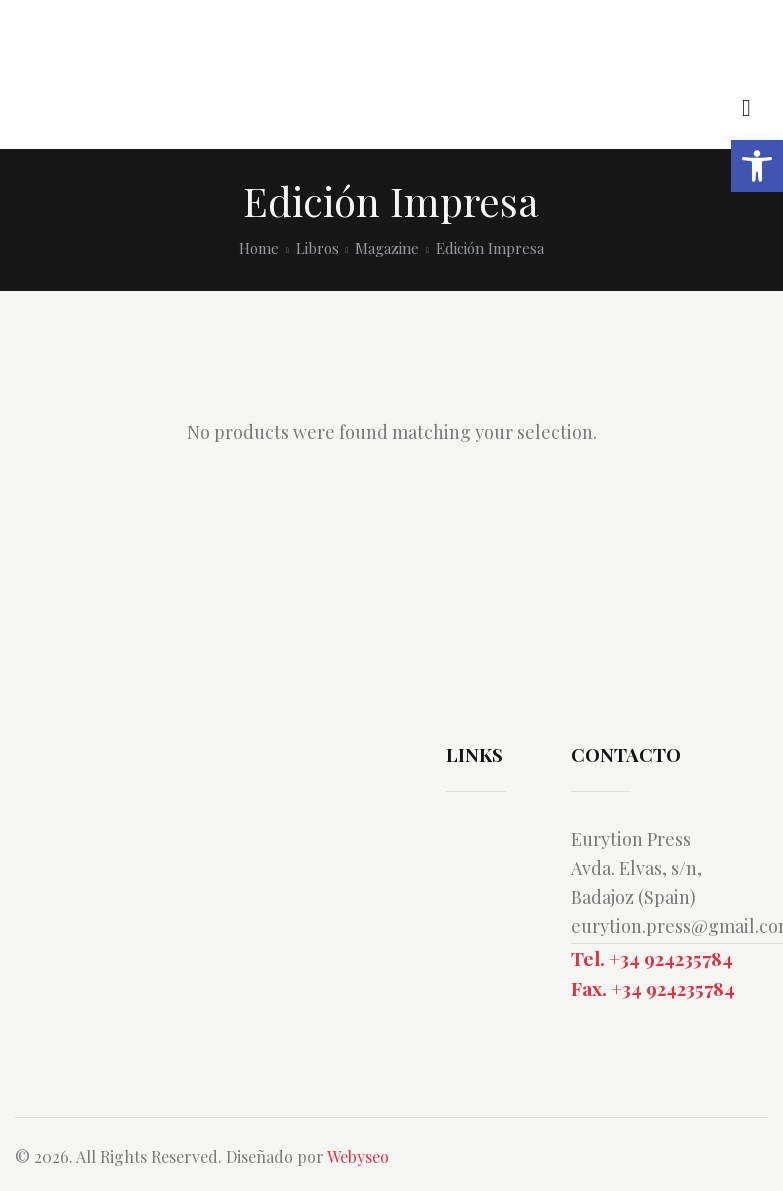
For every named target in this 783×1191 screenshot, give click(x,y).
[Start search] (746, 108)
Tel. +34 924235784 (652, 958)
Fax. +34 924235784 (653, 988)
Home (259, 248)
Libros (317, 248)
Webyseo (358, 1156)
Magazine (387, 248)
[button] (757, 166)
